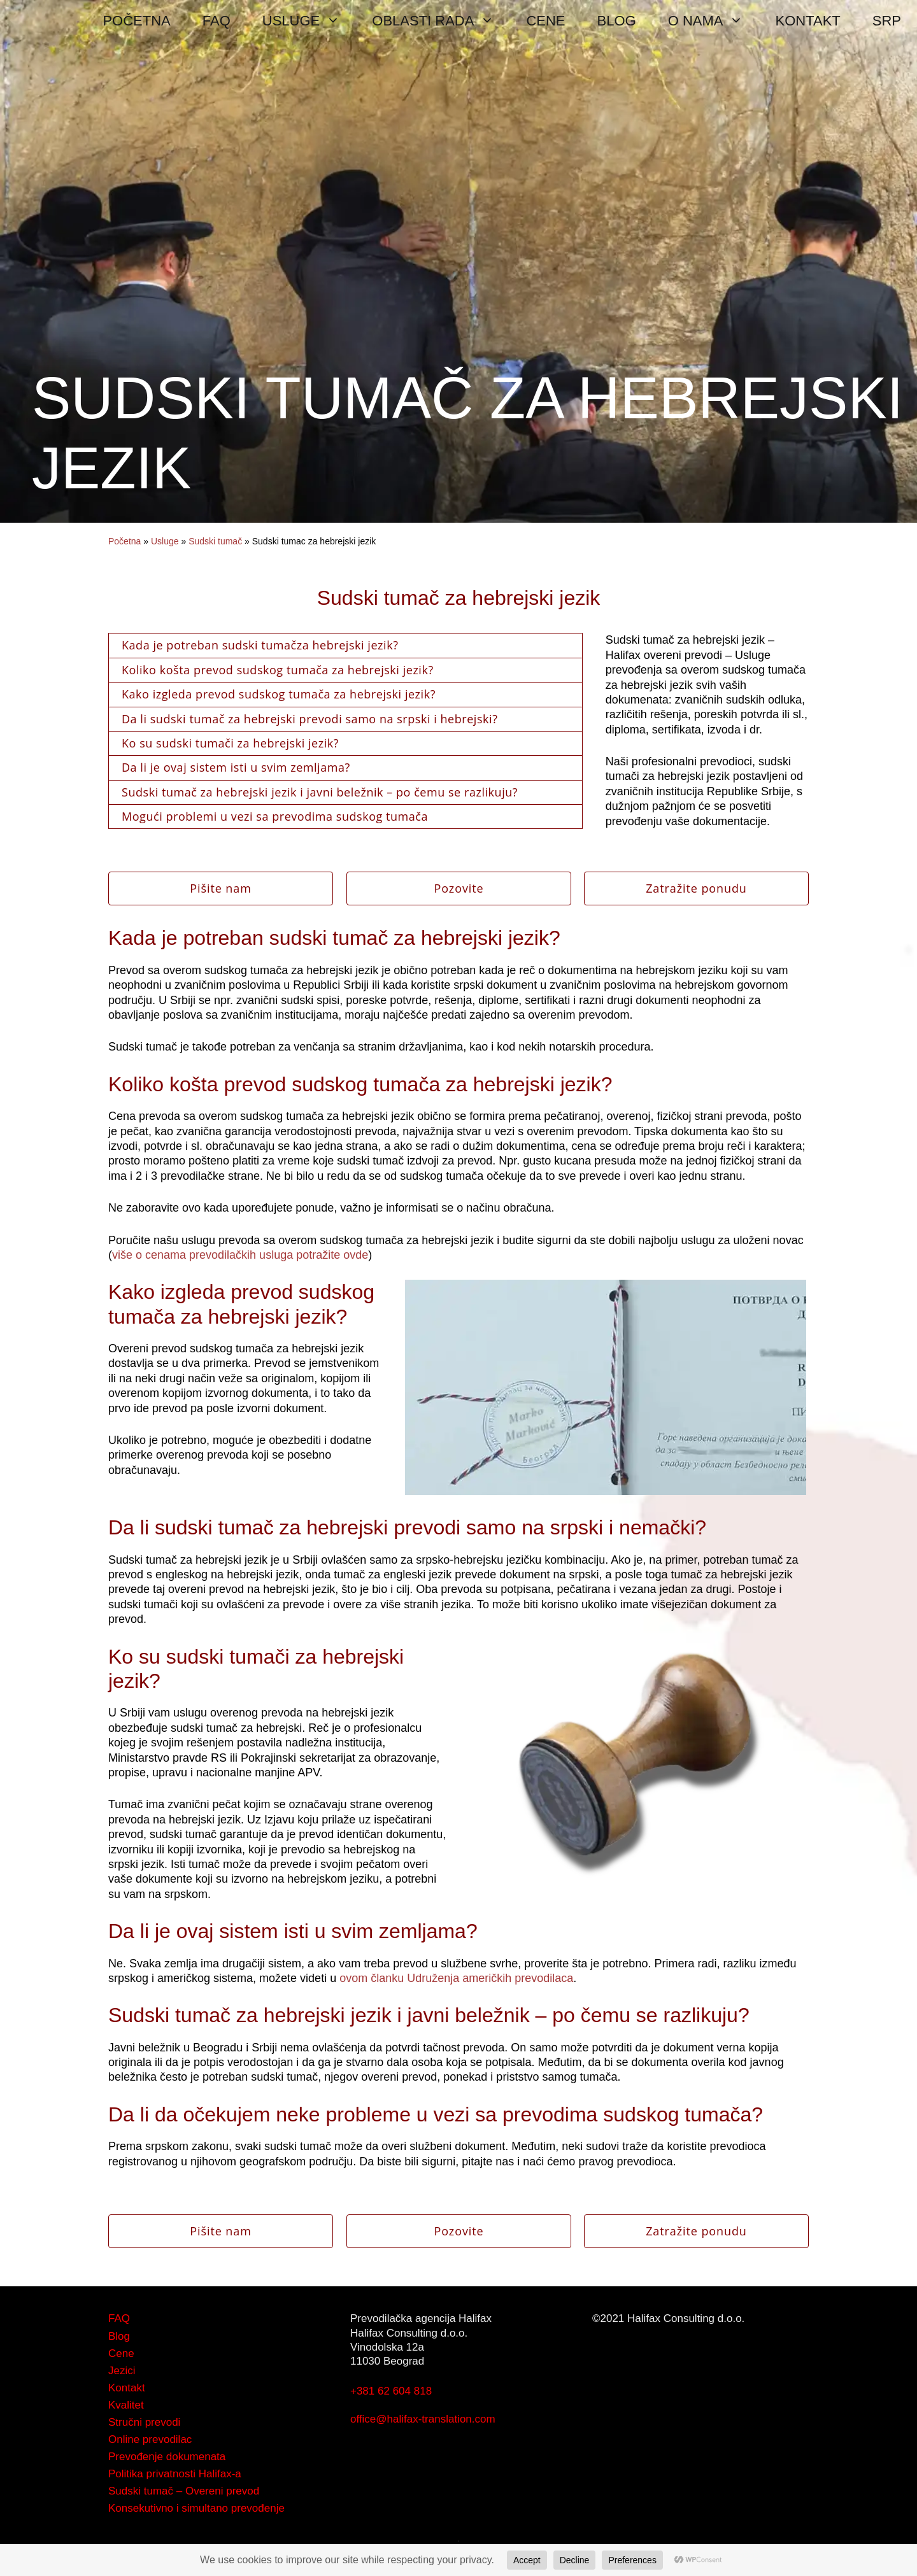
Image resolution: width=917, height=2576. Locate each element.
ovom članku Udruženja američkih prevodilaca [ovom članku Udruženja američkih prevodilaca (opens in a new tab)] (456, 1978)
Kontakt (126, 2388)
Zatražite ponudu (696, 888)
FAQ (217, 21)
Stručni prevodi (144, 2422)
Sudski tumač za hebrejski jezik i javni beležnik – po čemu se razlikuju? (320, 792)
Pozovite (458, 888)
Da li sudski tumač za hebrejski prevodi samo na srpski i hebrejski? (309, 718)
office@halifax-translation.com (422, 2419)
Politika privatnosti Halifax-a (174, 2474)
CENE (545, 21)
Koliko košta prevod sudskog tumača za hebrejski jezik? (278, 669)
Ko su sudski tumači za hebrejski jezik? (230, 743)
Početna (124, 541)
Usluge (165, 541)
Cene (121, 2353)
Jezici (122, 2371)
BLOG (616, 21)
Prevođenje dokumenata (166, 2457)
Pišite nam (220, 888)
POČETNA (136, 21)
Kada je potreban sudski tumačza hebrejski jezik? (260, 645)
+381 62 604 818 (391, 2391)
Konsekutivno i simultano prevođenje (196, 2508)
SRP (886, 21)
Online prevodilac (150, 2439)
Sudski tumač (215, 541)
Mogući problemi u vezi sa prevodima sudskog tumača (275, 816)
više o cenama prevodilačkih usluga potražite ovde (240, 1255)
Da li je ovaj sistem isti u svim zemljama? (236, 767)
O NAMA (714, 20)
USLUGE (309, 20)
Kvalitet (126, 2405)
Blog (119, 2336)
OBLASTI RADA (441, 20)
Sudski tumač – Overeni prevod (183, 2491)
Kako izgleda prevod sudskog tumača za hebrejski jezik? (279, 694)
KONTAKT (807, 21)
